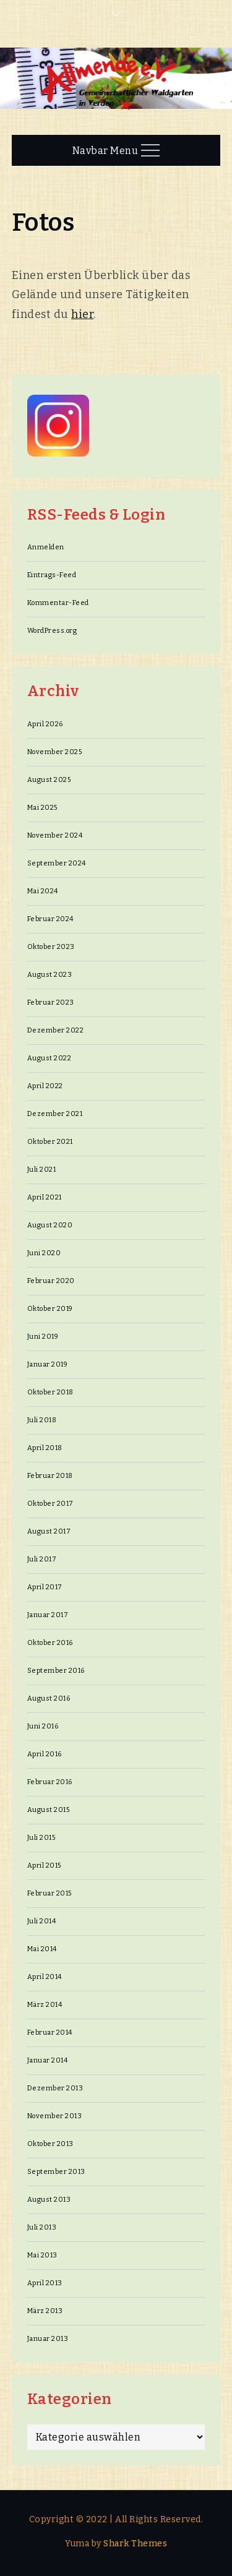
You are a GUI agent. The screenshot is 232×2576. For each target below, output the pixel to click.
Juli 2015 (41, 1838)
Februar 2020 (51, 1281)
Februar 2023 (50, 1002)
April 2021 (44, 1197)
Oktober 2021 (50, 1142)
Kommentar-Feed (58, 603)
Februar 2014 (49, 2033)
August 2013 (49, 2200)
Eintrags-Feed (52, 575)
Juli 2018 (42, 1420)
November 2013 (54, 2116)
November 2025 (54, 752)
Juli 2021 (41, 1170)
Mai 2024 (42, 891)
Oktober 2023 (51, 947)
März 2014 (44, 2005)
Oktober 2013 (50, 2144)
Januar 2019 (47, 1364)
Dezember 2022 (55, 1030)
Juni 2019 (43, 1337)
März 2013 (45, 2311)
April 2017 (44, 1587)
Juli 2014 (41, 1921)
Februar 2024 (50, 919)
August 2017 (49, 1531)
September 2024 (56, 863)
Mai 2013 (42, 2255)
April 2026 (45, 724)
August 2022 (49, 1058)
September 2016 (56, 1671)
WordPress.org (52, 631)
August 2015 (48, 1810)
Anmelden (45, 547)
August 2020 (50, 1225)
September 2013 (56, 2172)
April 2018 (44, 1448)
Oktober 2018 (50, 1392)
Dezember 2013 (55, 2088)
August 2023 (49, 975)
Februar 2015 (49, 1893)
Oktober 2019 (50, 1309)
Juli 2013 (42, 2227)
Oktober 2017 (50, 1504)
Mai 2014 (42, 1949)
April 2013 (44, 2283)
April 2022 (45, 1086)
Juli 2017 (42, 1559)
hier (82, 314)
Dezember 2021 (55, 1114)
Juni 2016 (43, 1726)
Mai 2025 (42, 808)
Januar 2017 (48, 1615)
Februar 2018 (50, 1476)
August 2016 (49, 1698)
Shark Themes (135, 2543)
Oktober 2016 (50, 1643)
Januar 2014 (47, 2060)
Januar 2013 (48, 2339)
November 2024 (55, 835)
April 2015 (44, 1865)
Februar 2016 (49, 1782)
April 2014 (44, 1977)
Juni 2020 (44, 1253)
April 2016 (44, 1754)
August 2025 (49, 780)
